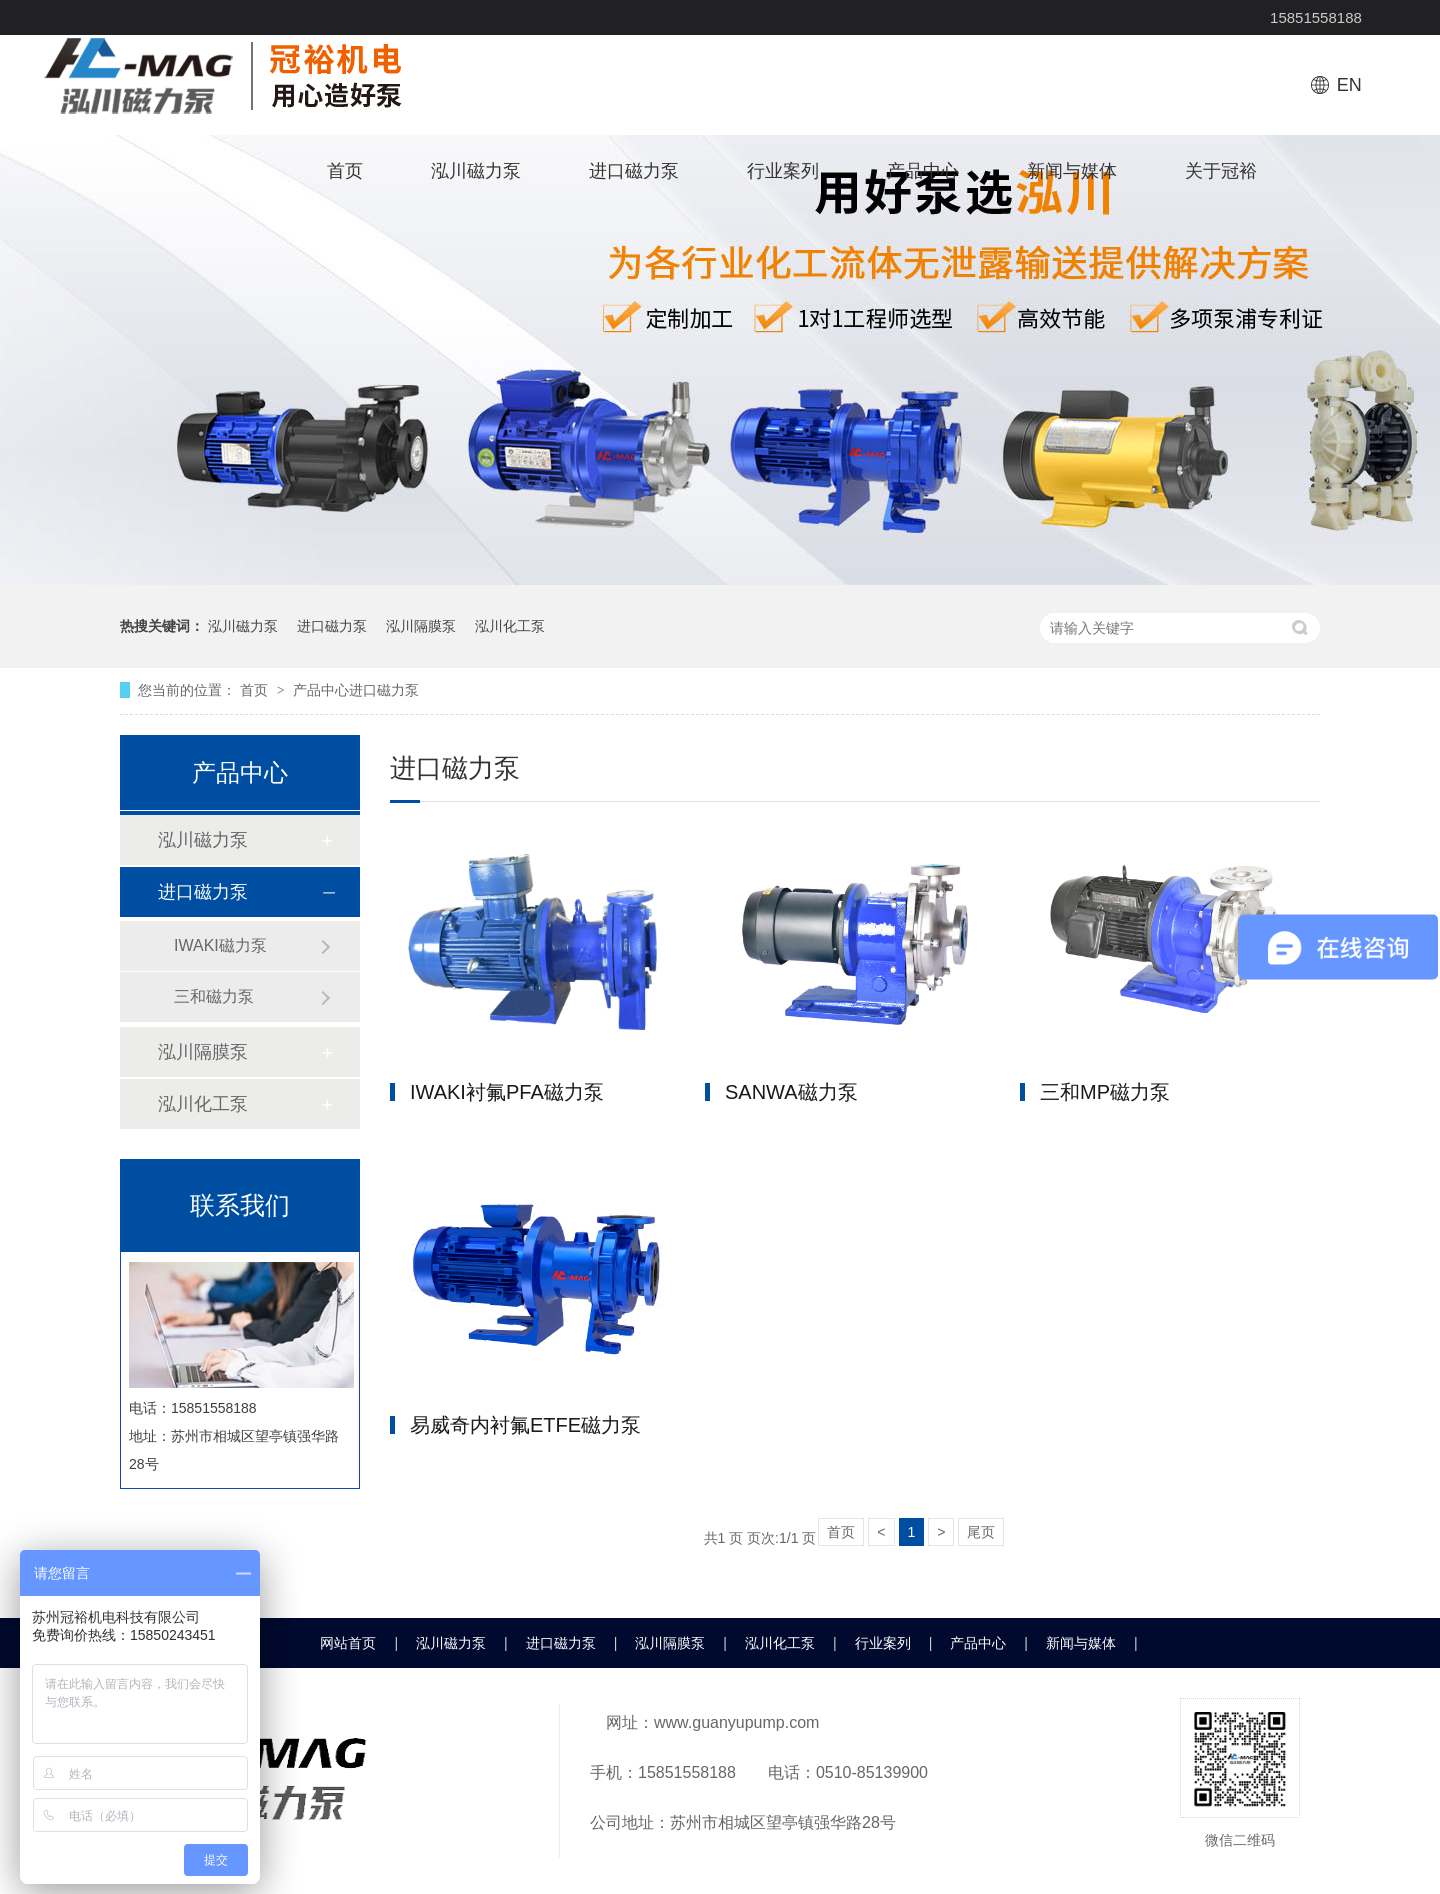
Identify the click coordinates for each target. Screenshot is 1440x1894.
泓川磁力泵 (476, 171)
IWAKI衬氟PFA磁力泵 (507, 1092)
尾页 (981, 1532)
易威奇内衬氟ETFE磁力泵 (525, 1425)
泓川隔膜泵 (421, 626)
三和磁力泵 (214, 996)
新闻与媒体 (1072, 171)
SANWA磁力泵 (791, 1092)
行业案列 (783, 171)
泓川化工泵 (510, 626)
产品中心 (923, 171)
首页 (345, 171)
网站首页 (348, 1643)
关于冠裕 (1221, 171)
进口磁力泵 (634, 171)
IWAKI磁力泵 (220, 945)
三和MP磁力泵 (1105, 1092)
